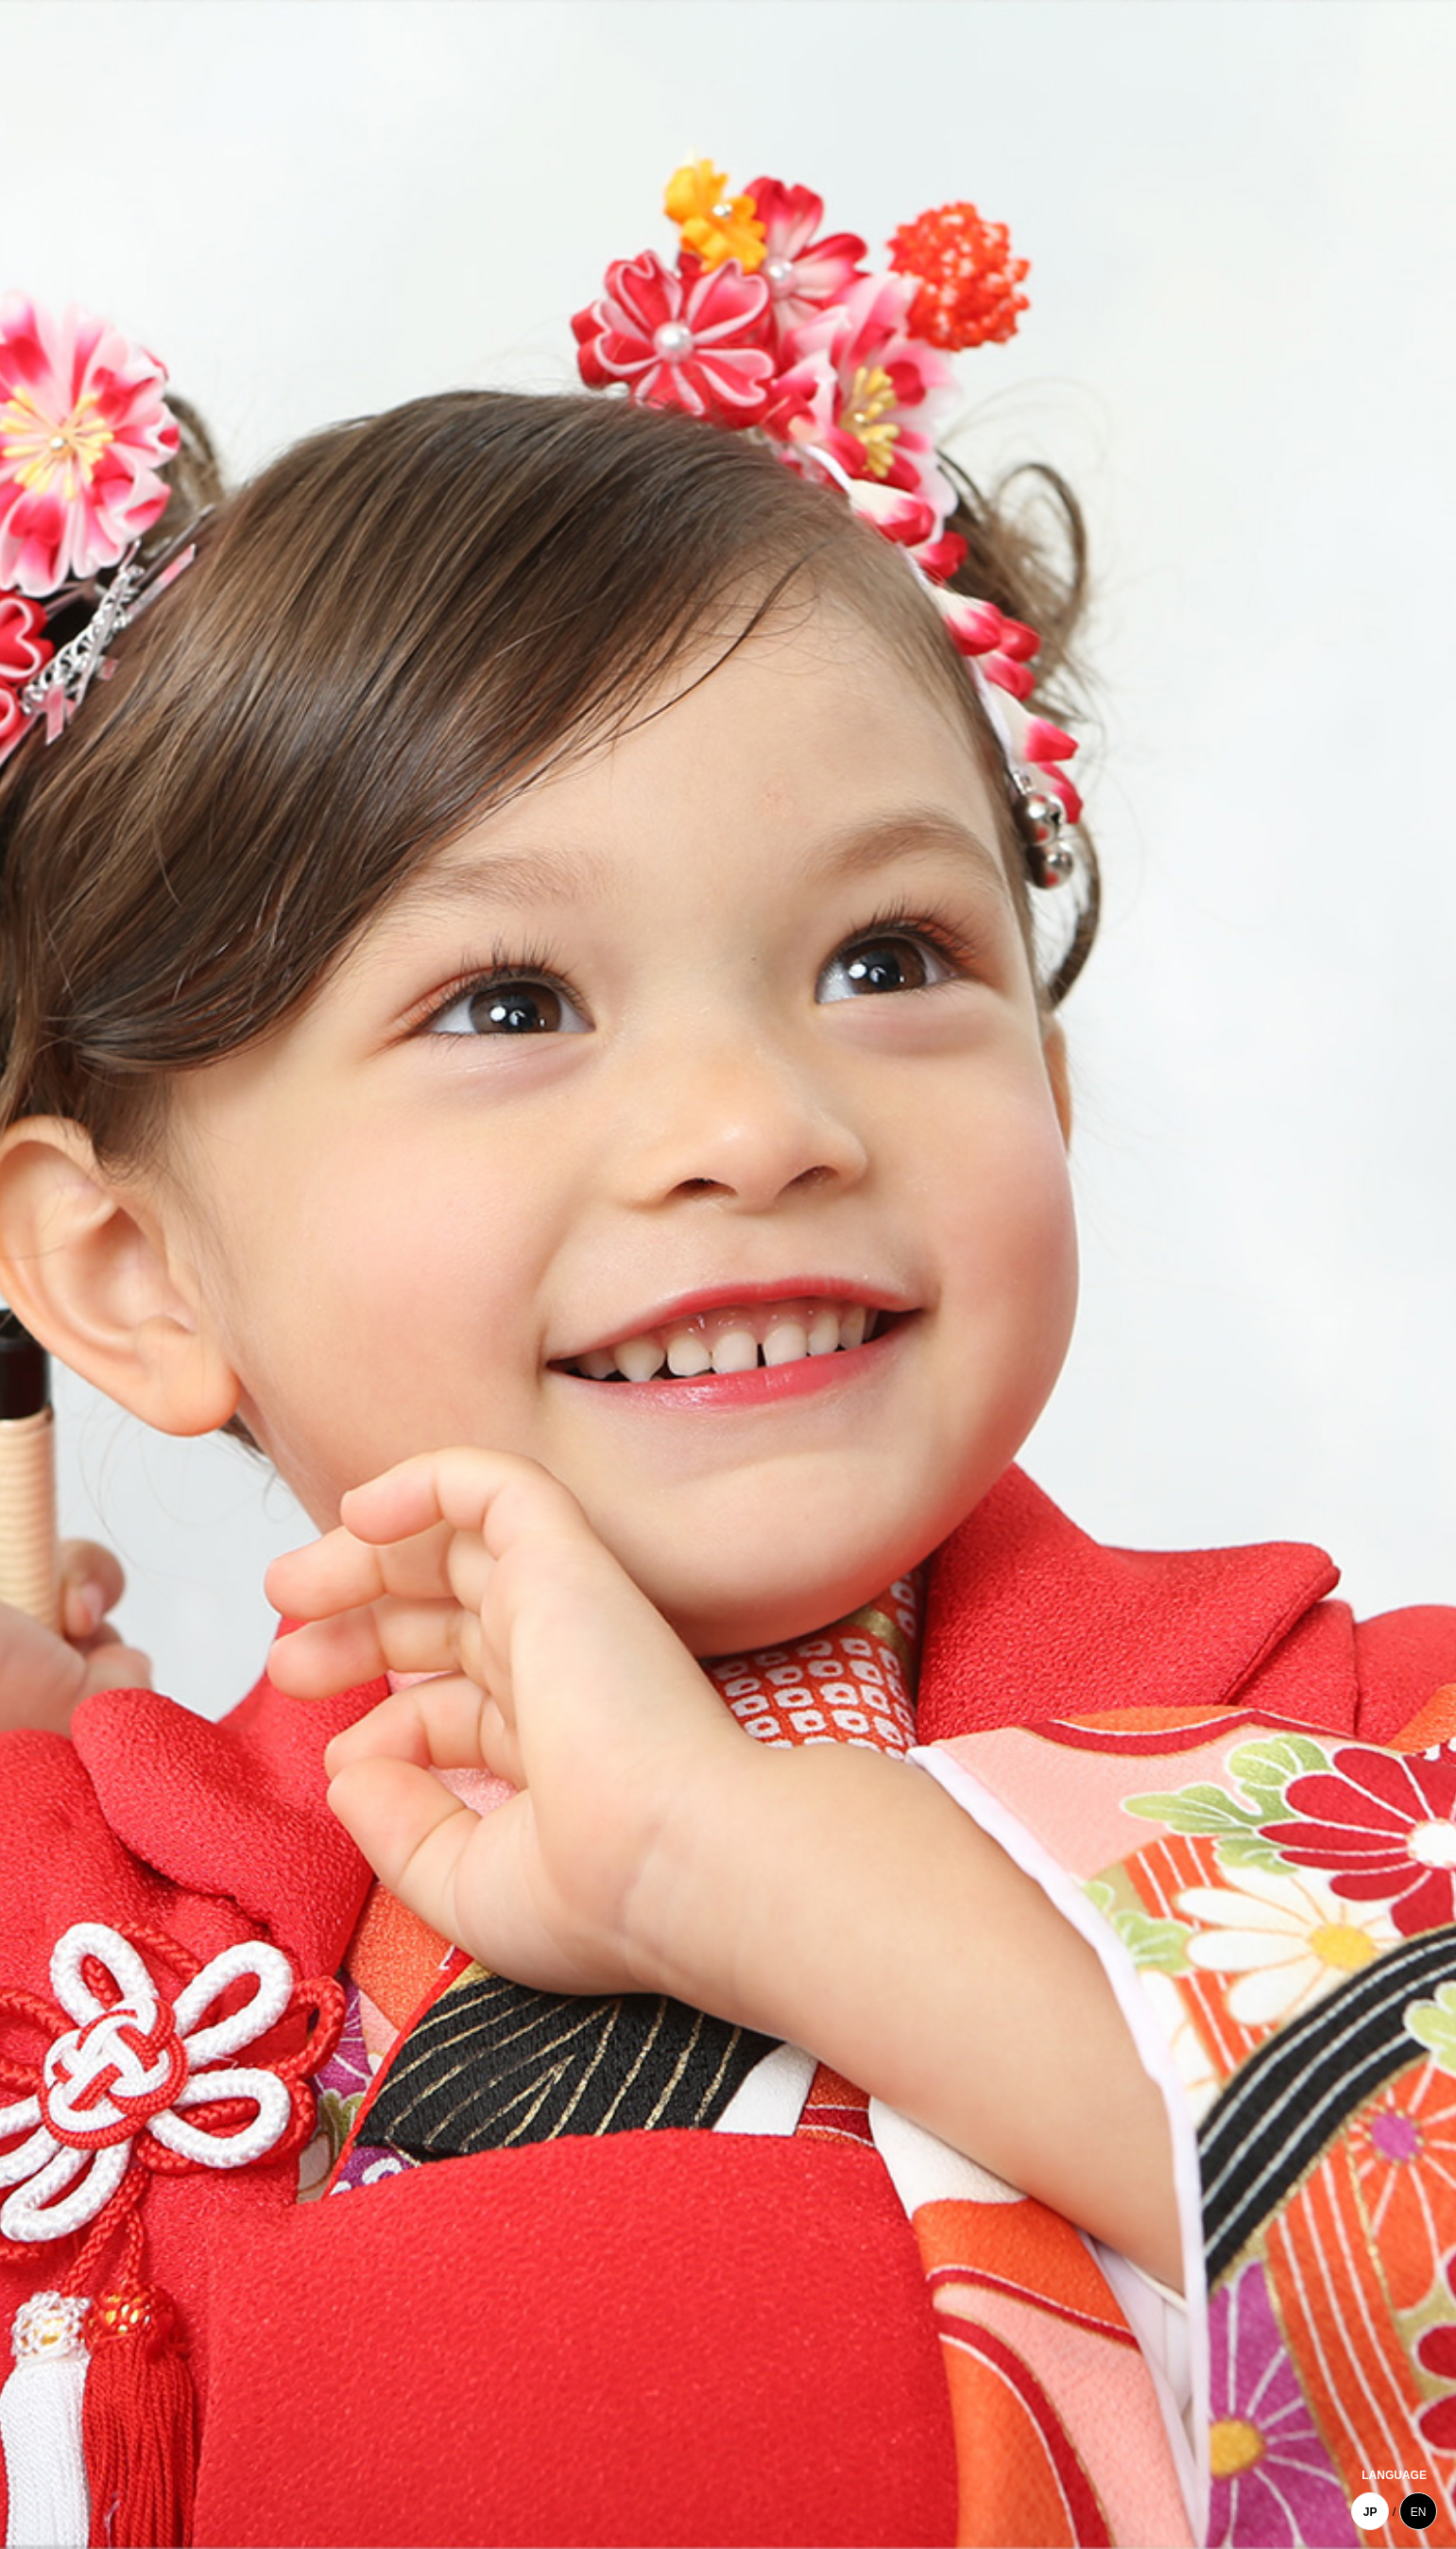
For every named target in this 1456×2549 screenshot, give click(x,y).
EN (1419, 2512)
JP (1370, 2512)
